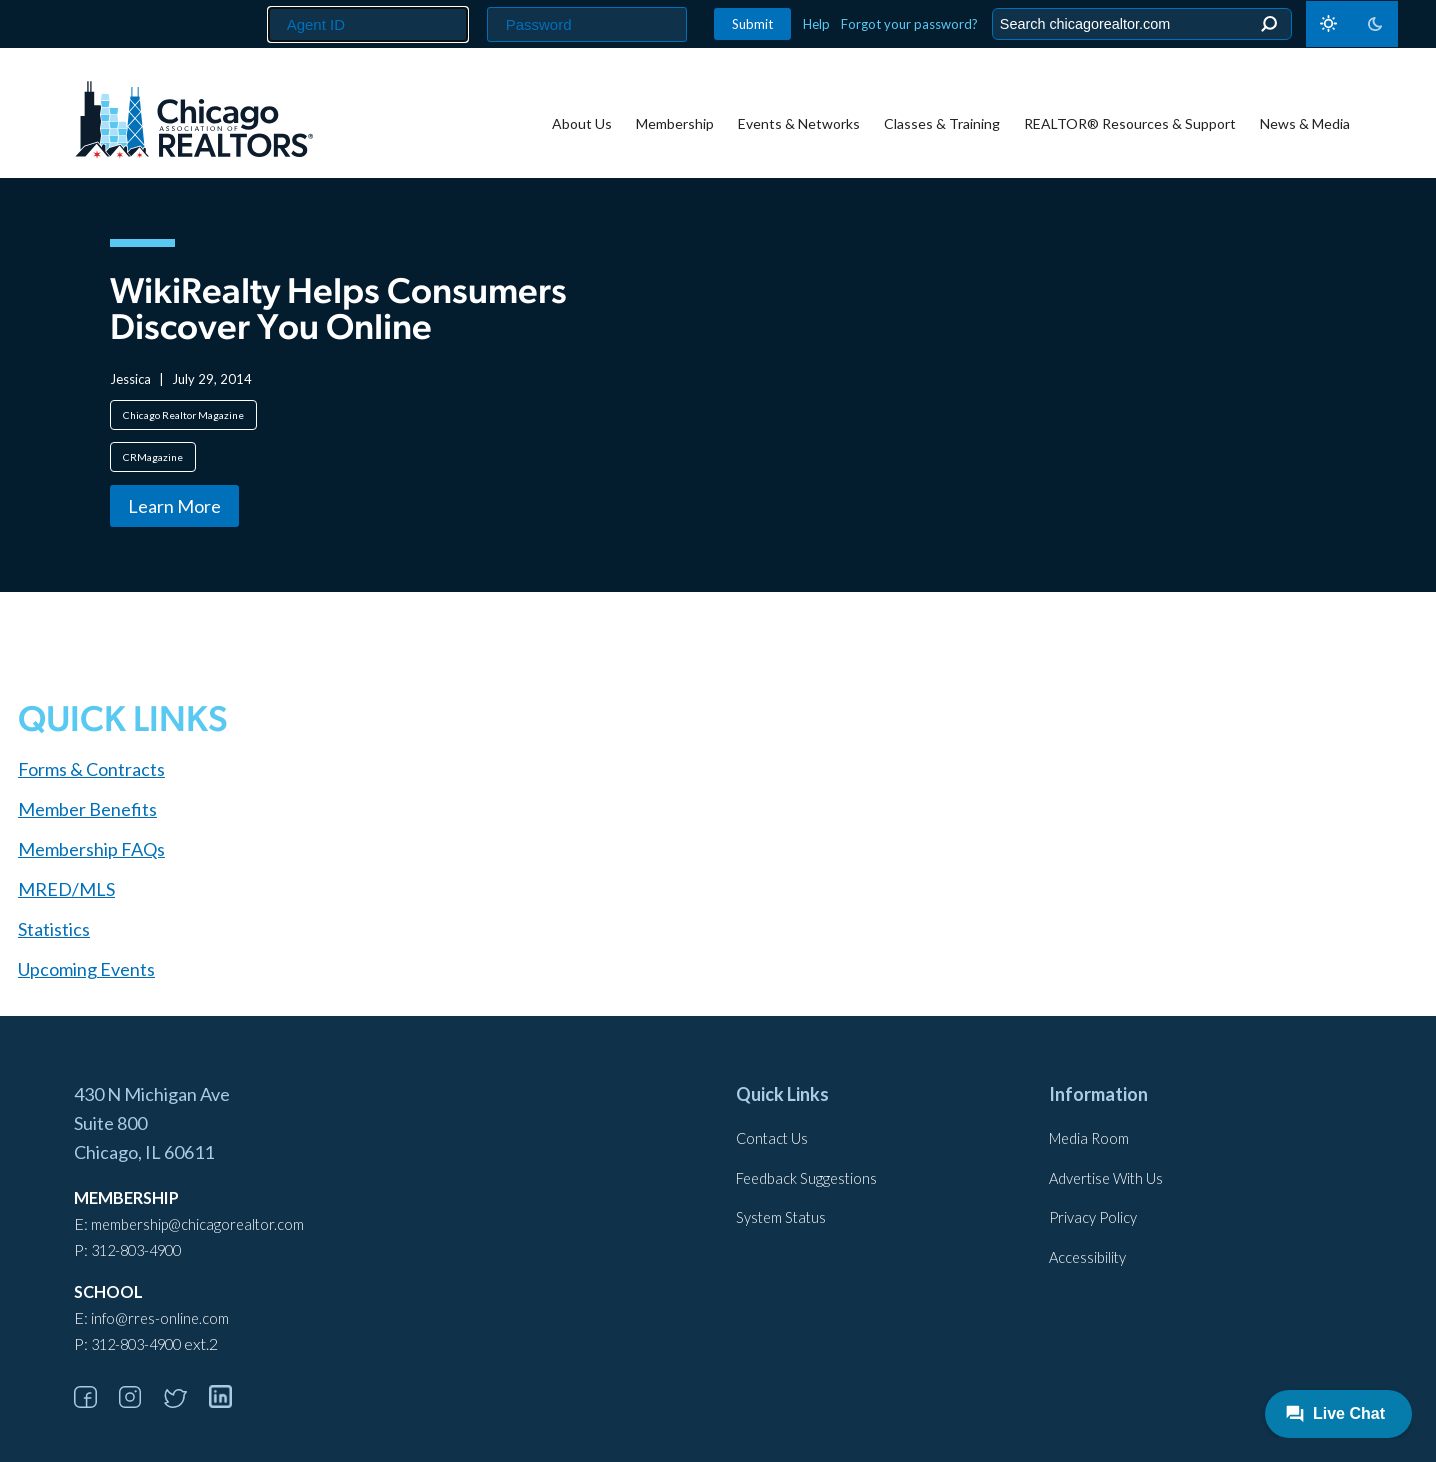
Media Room (1089, 1138)
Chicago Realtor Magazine (183, 415)
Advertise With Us (1106, 1178)
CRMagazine (153, 457)
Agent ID (259, 0)
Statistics (54, 929)
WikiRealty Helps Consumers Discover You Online (338, 312)
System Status (781, 1217)
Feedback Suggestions (806, 1178)
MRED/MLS (66, 889)
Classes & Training (942, 123)
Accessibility (1087, 1257)
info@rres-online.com (160, 1318)
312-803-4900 (136, 1250)
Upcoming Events (86, 969)
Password (481, 0)
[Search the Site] (1138, 24)
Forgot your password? (909, 24)
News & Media (1305, 123)
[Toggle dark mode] (1352, 24)
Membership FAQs (91, 849)
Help (816, 24)
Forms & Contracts (91, 769)
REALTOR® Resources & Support (1130, 123)
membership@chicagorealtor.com (197, 1224)
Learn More (174, 506)
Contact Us (772, 1138)
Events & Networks (799, 123)
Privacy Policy (1093, 1217)
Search (1268, 24)
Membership (675, 123)
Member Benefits (87, 809)
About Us (582, 123)
